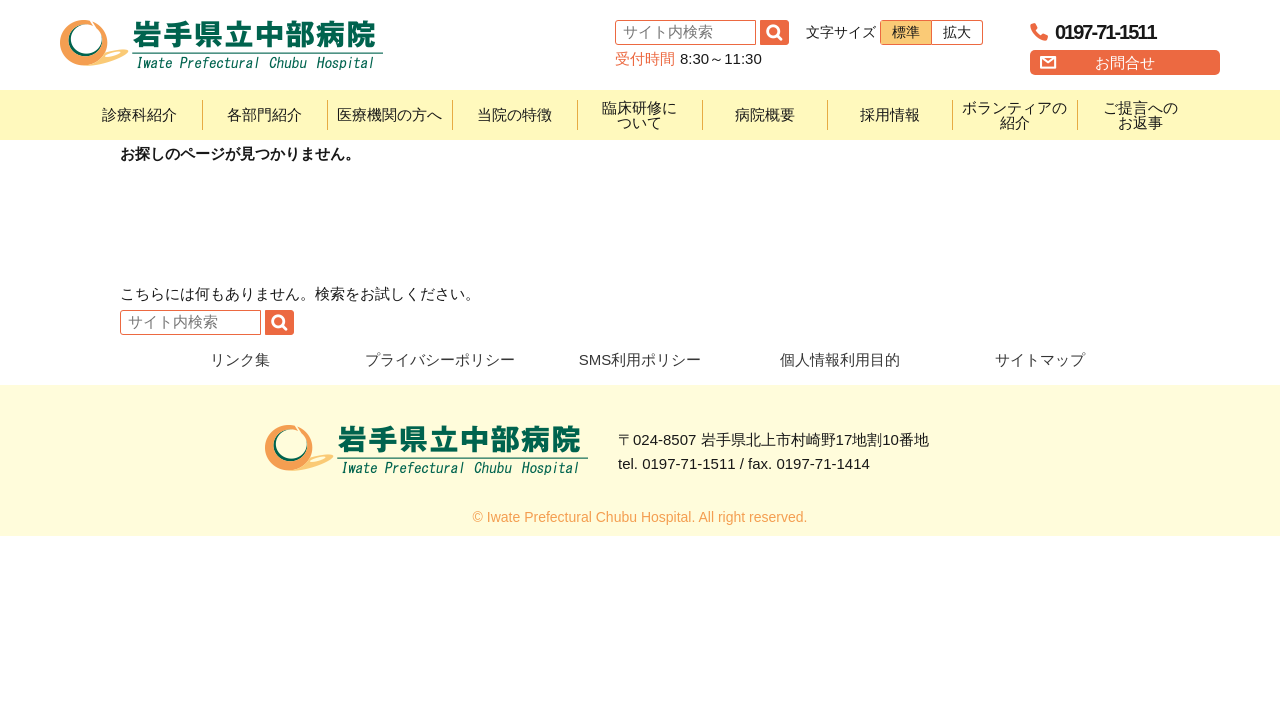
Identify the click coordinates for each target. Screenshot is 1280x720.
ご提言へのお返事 (1140, 115)
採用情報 (890, 114)
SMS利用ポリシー (640, 359)
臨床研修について (639, 115)
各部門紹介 (264, 114)
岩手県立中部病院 (221, 45)
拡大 (957, 32)
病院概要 (765, 114)
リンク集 (240, 359)
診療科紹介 (139, 114)
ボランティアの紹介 (1014, 115)
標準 (906, 32)
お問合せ (1125, 62)
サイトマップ (1040, 359)
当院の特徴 (514, 114)
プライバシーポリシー (440, 359)
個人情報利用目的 (840, 359)
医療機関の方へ (389, 114)
